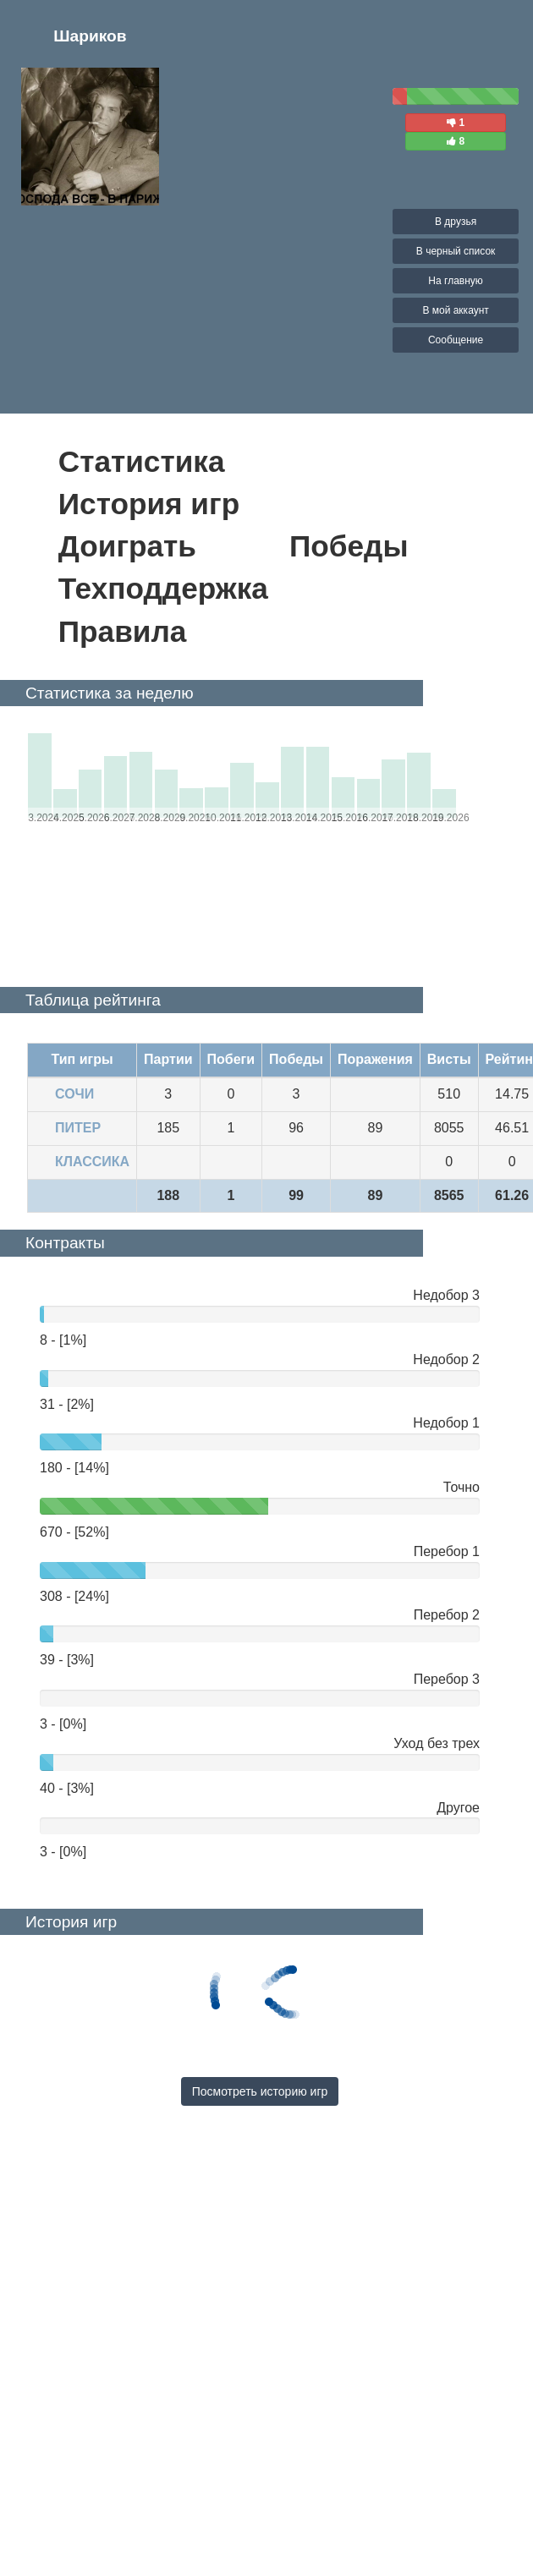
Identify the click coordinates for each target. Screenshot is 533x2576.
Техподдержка (163, 588)
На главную (455, 281)
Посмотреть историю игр (260, 2091)
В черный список (456, 251)
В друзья (455, 221)
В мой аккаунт (455, 310)
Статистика (141, 461)
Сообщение (455, 340)
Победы (348, 545)
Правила (122, 631)
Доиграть (127, 545)
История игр (148, 503)
